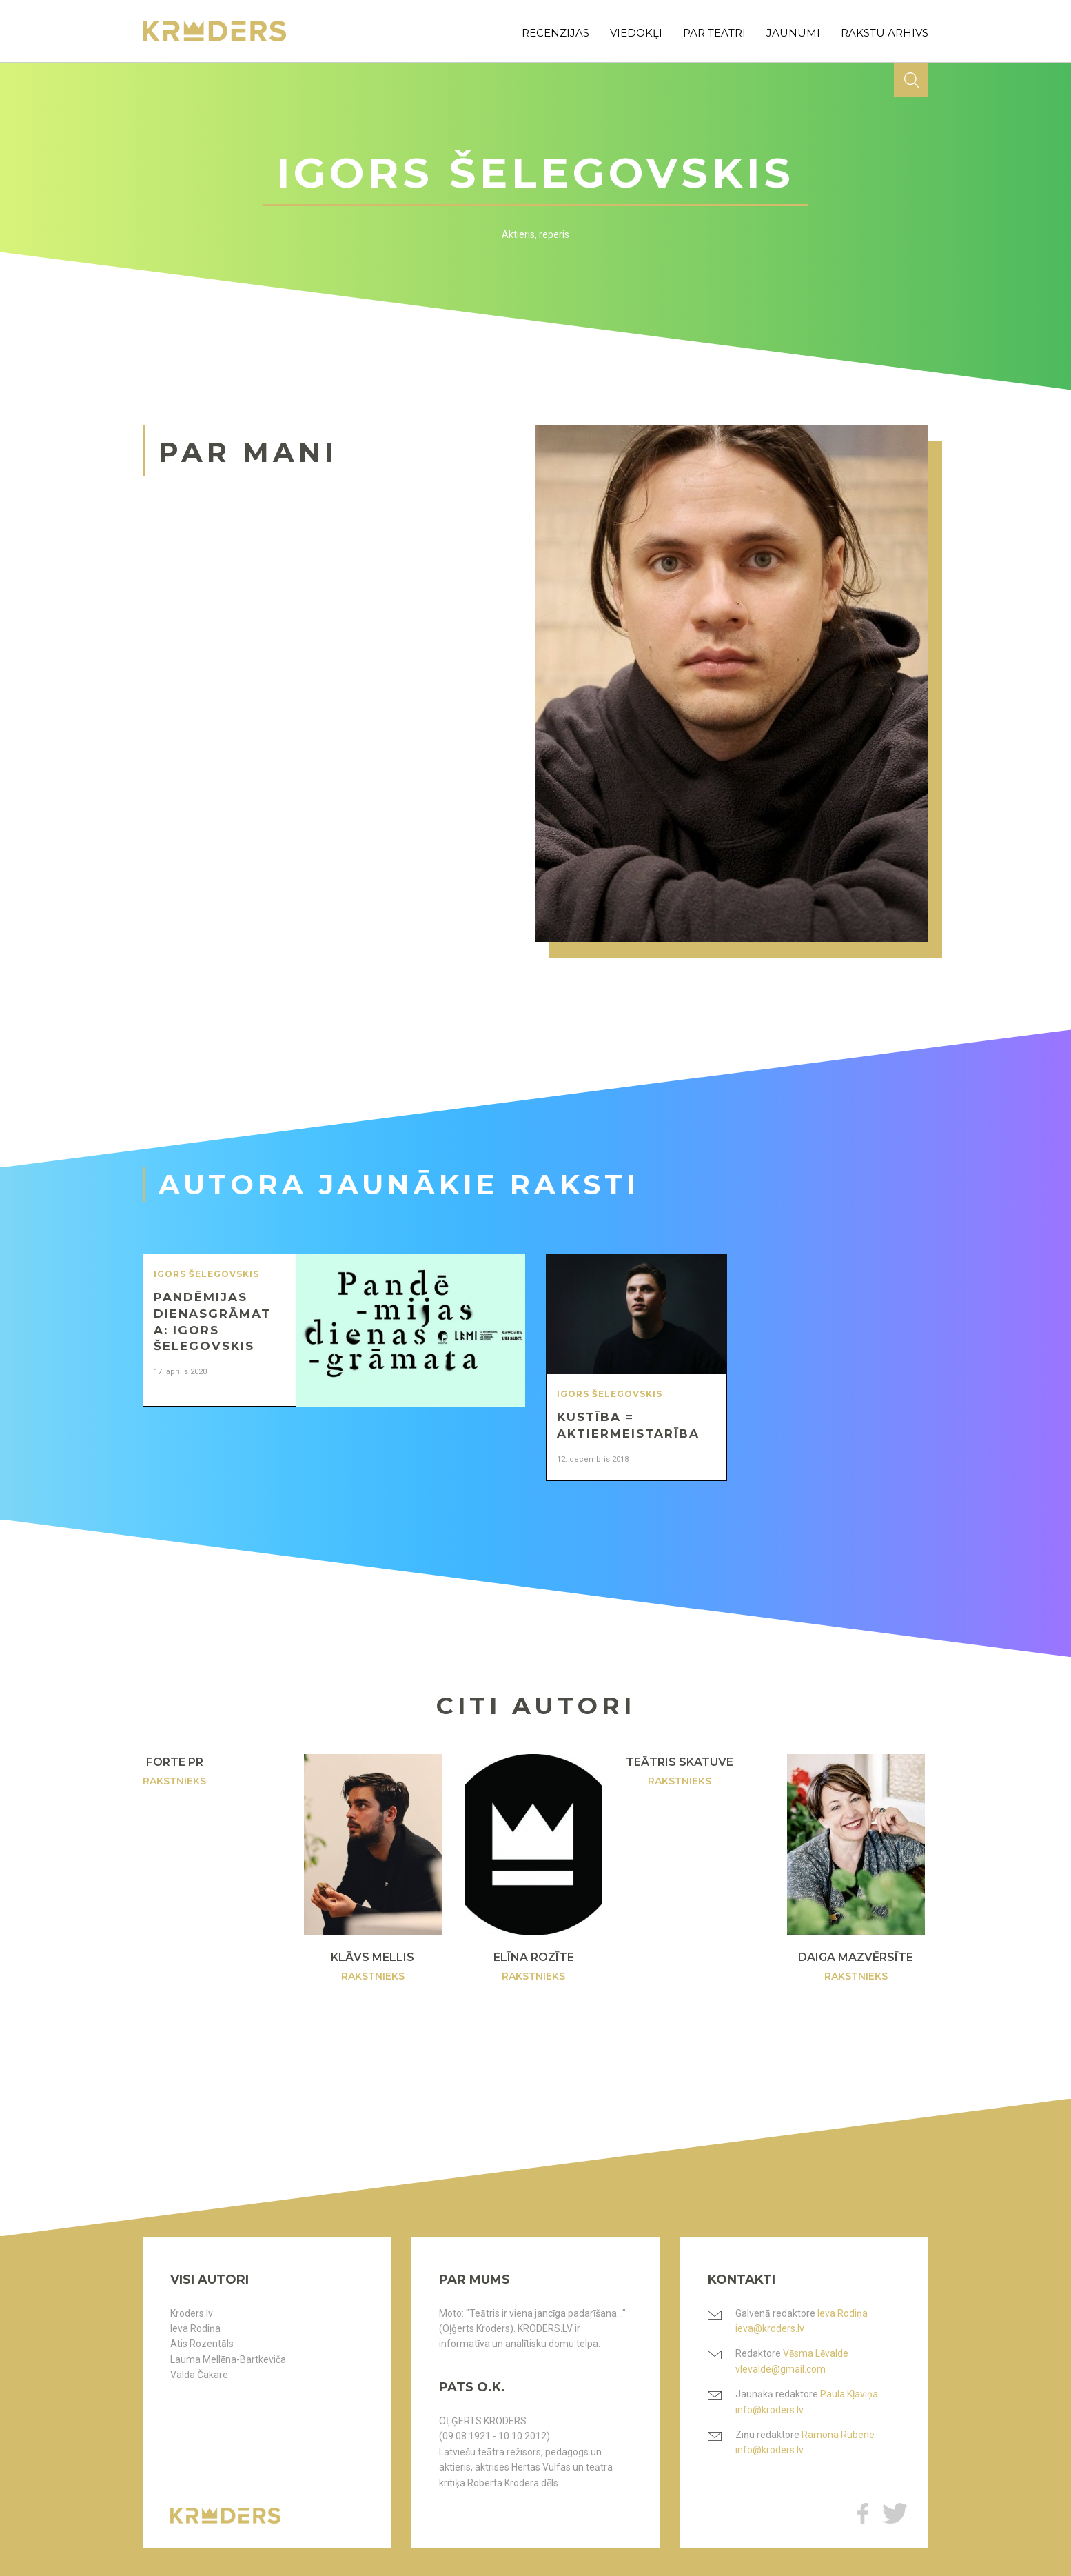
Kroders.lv (191, 2313)
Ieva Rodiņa (195, 2328)
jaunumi (793, 32)
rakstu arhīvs (884, 32)
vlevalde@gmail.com (780, 2369)
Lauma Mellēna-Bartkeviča (228, 2359)
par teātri (714, 32)
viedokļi (636, 32)
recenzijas (555, 32)
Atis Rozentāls (202, 2343)
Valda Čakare (199, 2374)
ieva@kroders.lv (769, 2328)
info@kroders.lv (769, 2409)
